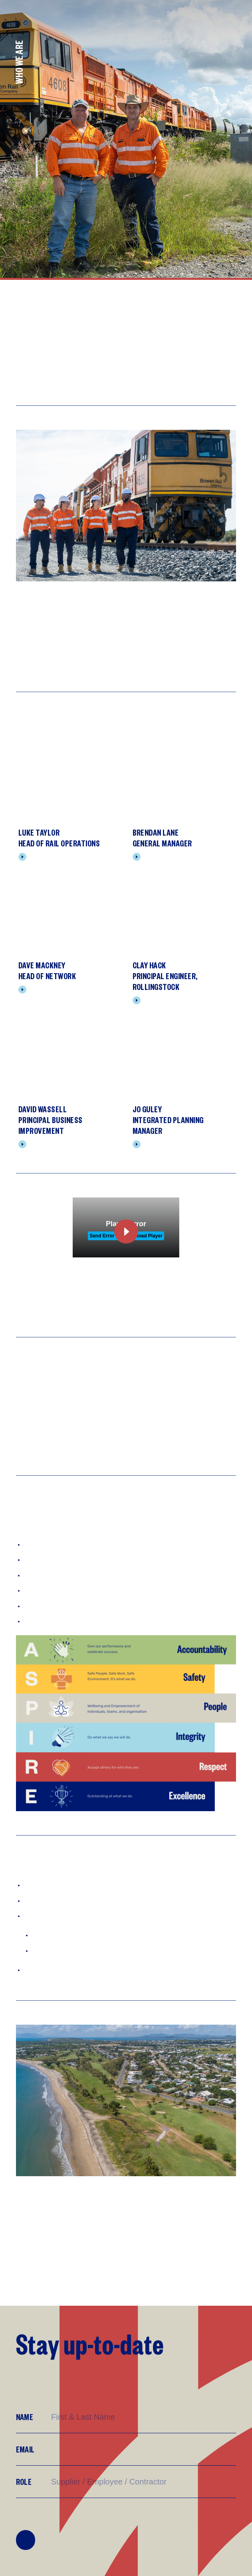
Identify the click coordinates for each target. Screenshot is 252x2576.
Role (24, 2481)
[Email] (143, 2449)
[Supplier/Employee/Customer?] (143, 2482)
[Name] (143, 2417)
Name (24, 2416)
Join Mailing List (25, 2540)
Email (25, 2449)
